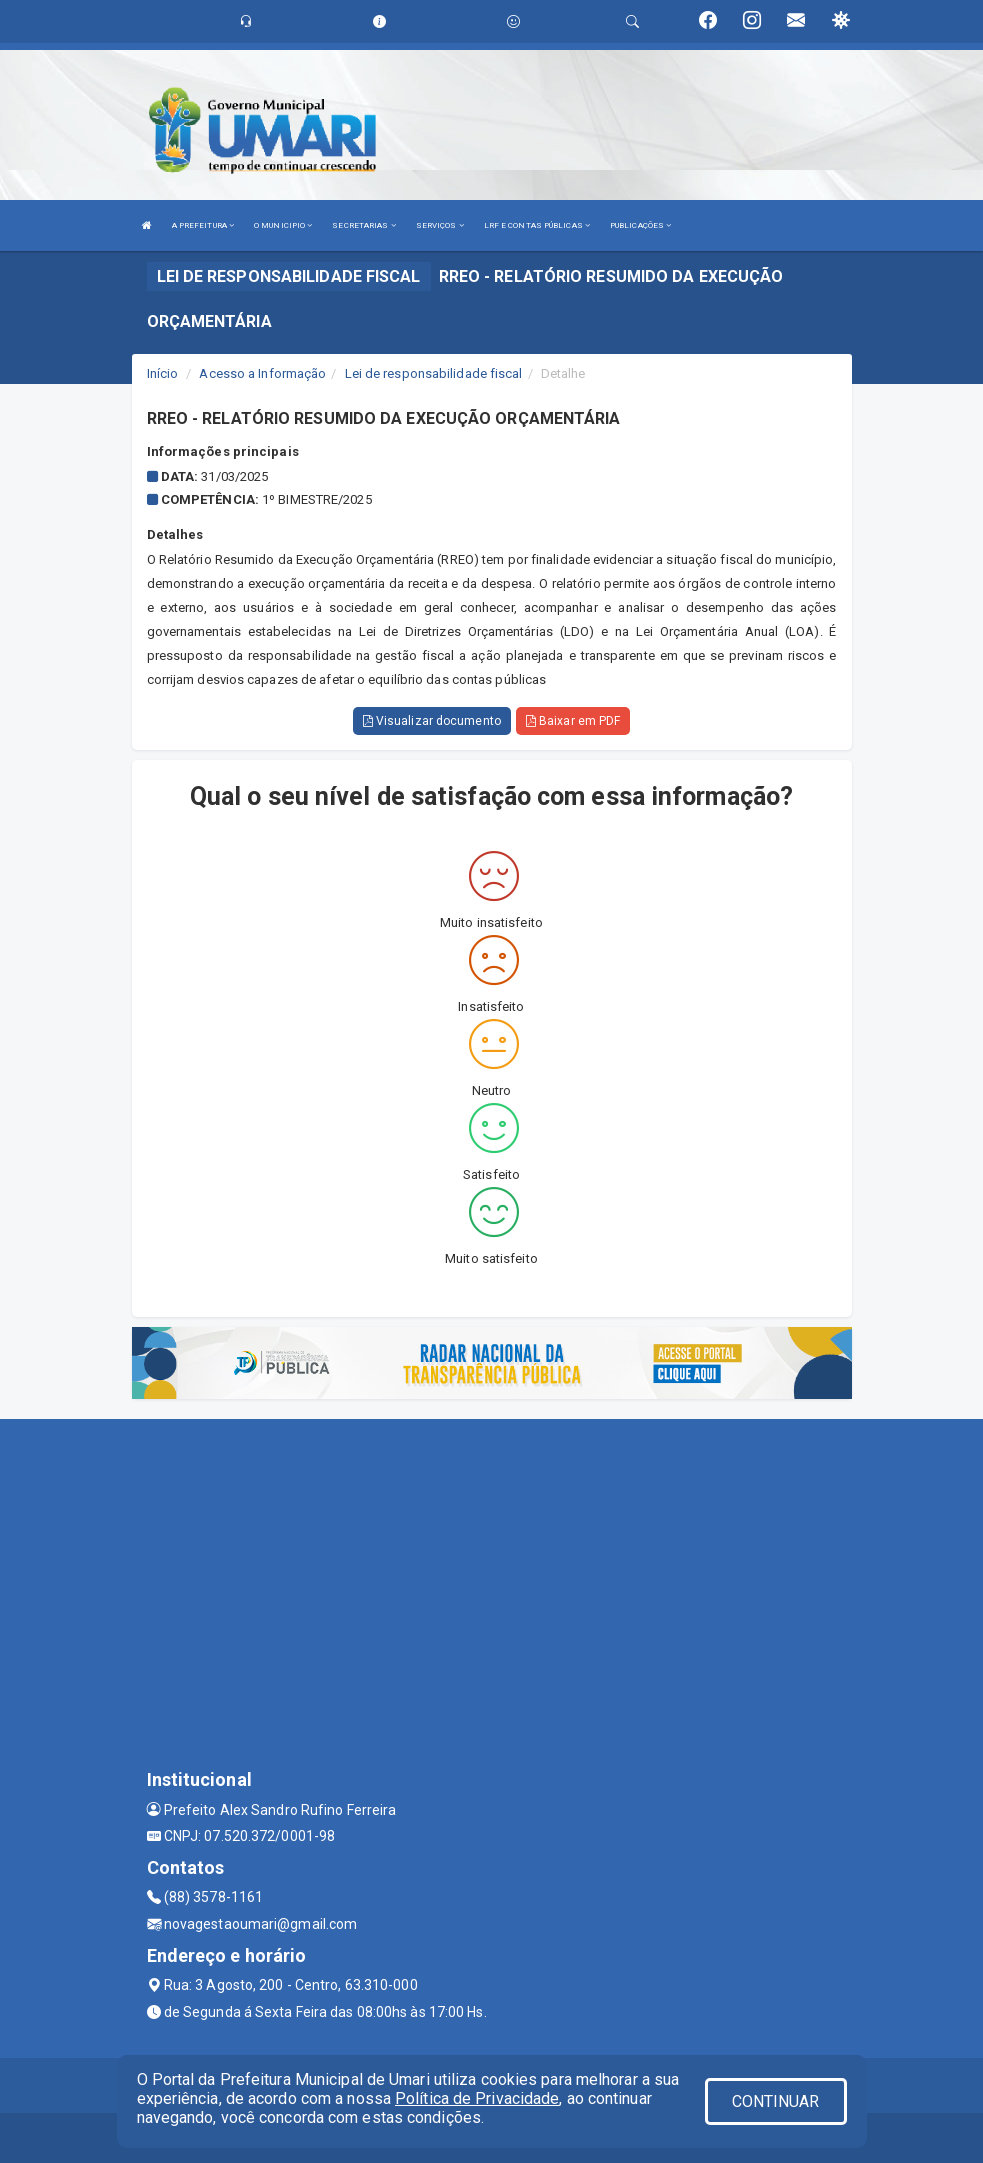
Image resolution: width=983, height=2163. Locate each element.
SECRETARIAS (363, 225)
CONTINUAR (776, 2101)
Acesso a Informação (262, 373)
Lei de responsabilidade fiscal (434, 373)
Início (163, 373)
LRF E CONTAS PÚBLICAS (537, 225)
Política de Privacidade (477, 2098)
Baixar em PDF (573, 721)
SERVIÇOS (440, 225)
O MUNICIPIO (283, 225)
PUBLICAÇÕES (640, 225)
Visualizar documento (432, 721)
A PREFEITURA (203, 225)
